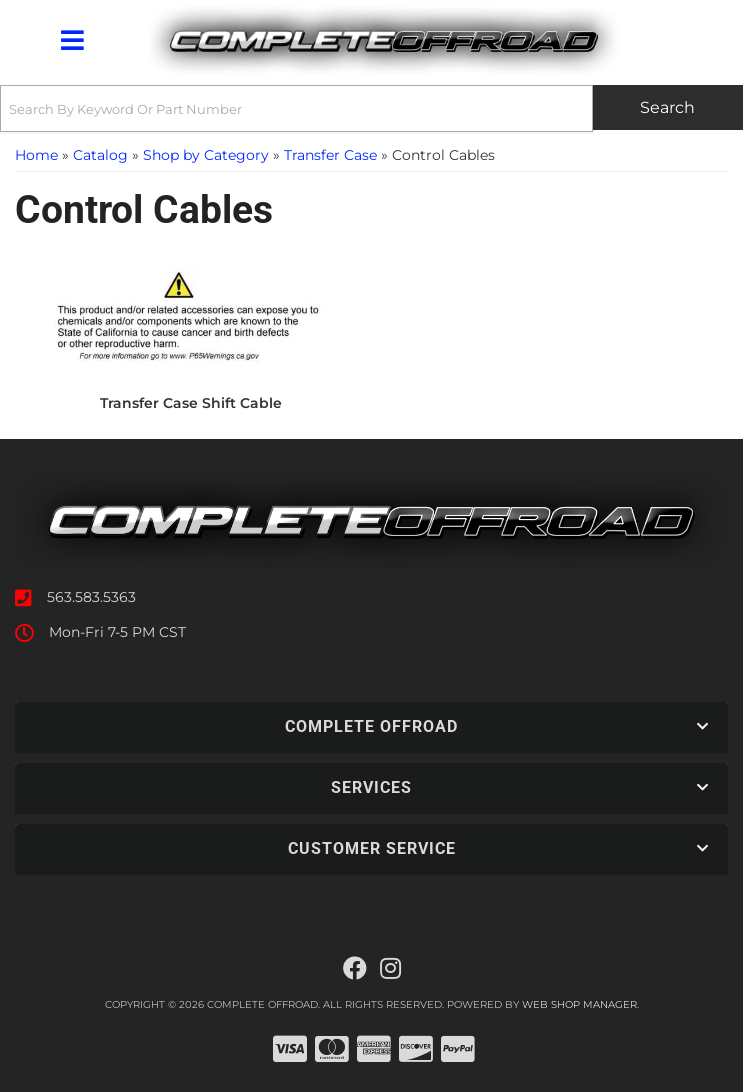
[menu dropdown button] (71, 40)
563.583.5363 (91, 597)
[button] (371, 108)
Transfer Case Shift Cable (191, 403)
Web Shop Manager (579, 1004)
